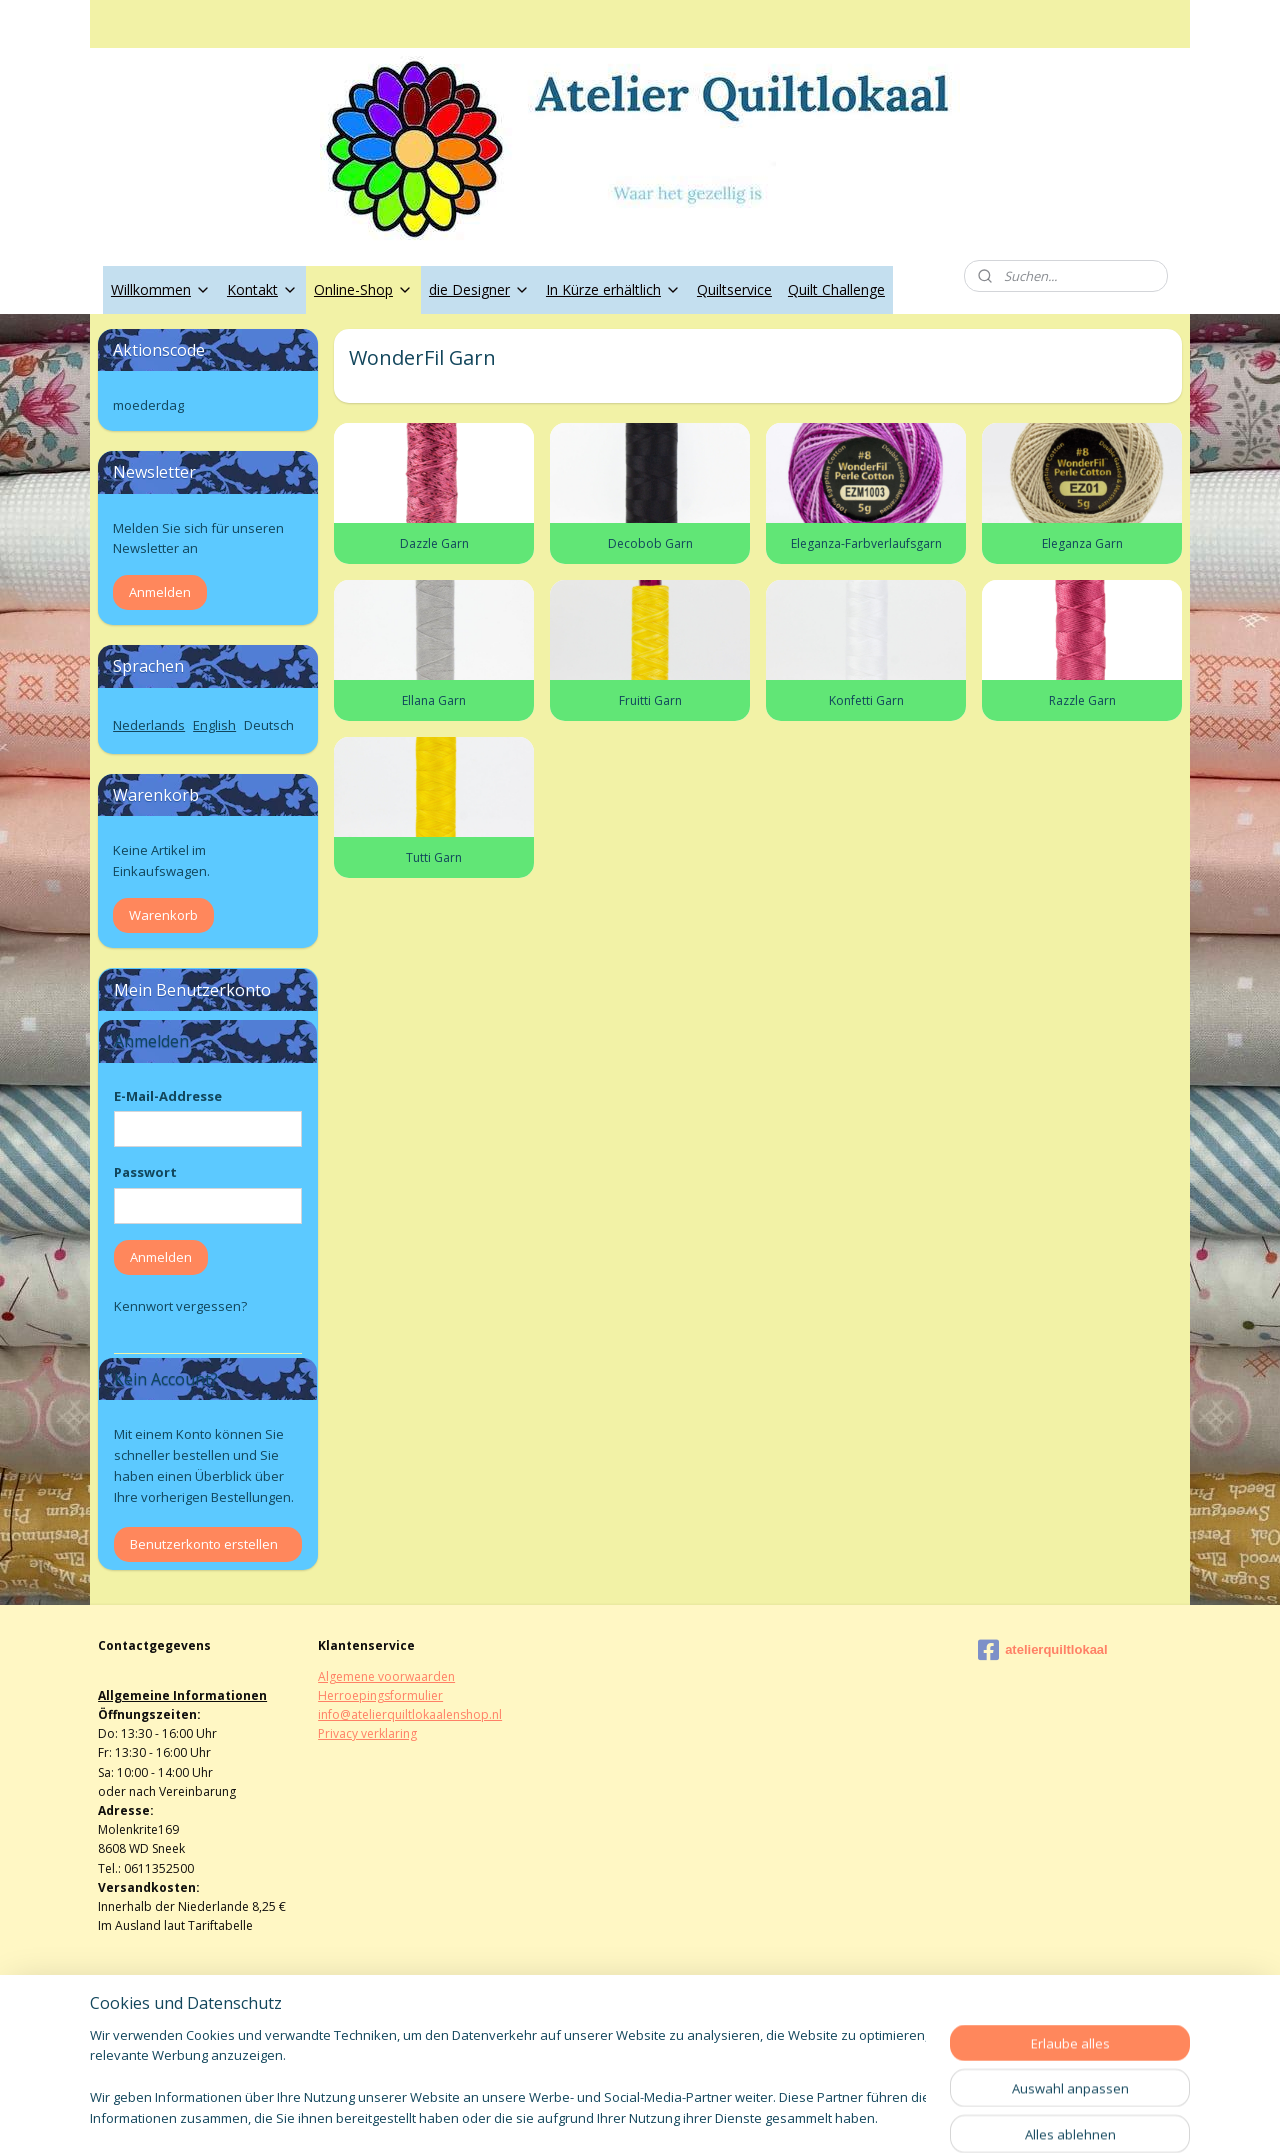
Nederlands (149, 725)
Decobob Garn (649, 543)
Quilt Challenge (836, 289)
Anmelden (160, 592)
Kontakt (262, 289)
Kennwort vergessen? (180, 1306)
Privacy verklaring (367, 1733)
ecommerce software (693, 2116)
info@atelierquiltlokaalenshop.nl (410, 1714)
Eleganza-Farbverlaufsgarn (865, 543)
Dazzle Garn (433, 543)
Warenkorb (163, 915)
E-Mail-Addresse (168, 1096)
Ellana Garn (434, 700)
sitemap (572, 2116)
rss (614, 2116)
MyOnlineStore (870, 2116)
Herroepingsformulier (380, 1695)
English (214, 725)
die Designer (479, 289)
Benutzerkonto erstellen (204, 1544)
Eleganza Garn (1081, 543)
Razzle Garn (1081, 700)
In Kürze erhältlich (613, 289)
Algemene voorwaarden (386, 1676)
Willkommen (161, 289)
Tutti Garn (434, 857)
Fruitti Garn (649, 700)
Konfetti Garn (865, 700)
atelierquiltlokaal (1043, 1650)
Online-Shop (363, 289)
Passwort (145, 1172)
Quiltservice (734, 289)
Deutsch (269, 725)
